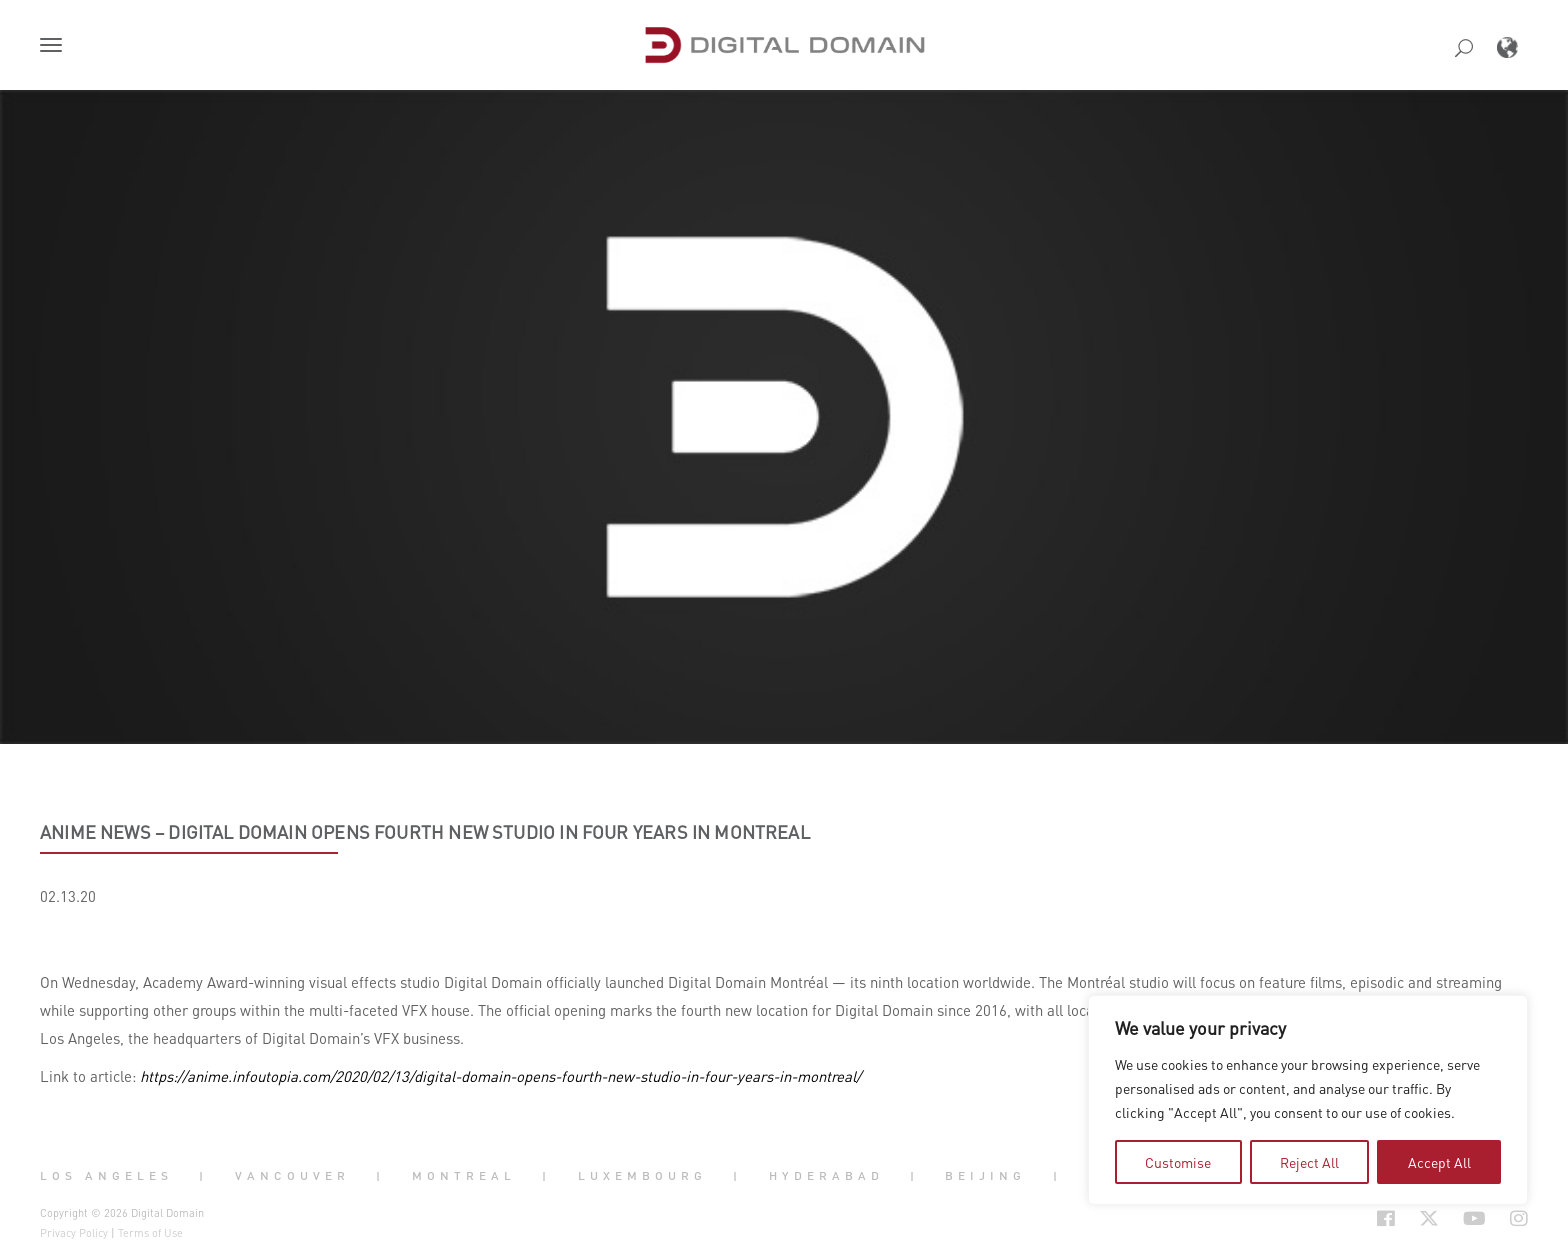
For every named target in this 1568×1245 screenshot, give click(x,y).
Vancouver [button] (292, 1175)
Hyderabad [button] (826, 1175)
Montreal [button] (464, 1175)
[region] (1308, 1100)
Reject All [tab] (1309, 1162)
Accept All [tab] (1439, 1162)
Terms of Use (150, 1233)
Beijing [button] (985, 1175)
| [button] (203, 1175)
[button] (55, 47)
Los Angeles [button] (106, 1175)
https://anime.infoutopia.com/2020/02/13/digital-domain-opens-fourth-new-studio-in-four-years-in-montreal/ (500, 1076)
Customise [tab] (1178, 1162)
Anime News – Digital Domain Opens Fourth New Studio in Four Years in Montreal (425, 832)
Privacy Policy (74, 1233)
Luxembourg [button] (642, 1175)
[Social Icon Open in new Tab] (1321, 1219)
